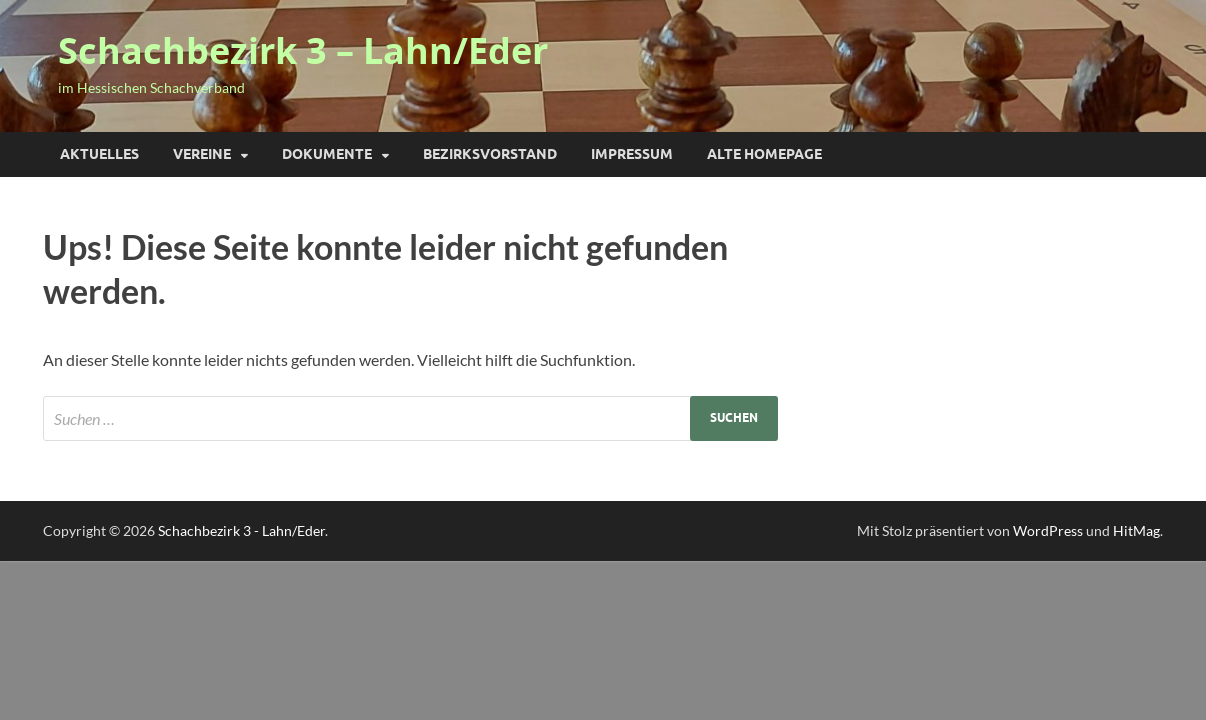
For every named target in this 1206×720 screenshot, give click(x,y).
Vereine (202, 154)
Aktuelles (99, 154)
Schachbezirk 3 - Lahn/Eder (241, 530)
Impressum (632, 154)
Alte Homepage (764, 154)
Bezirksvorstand (490, 154)
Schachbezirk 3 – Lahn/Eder (303, 50)
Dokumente (327, 154)
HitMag (1136, 530)
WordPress (1048, 530)
